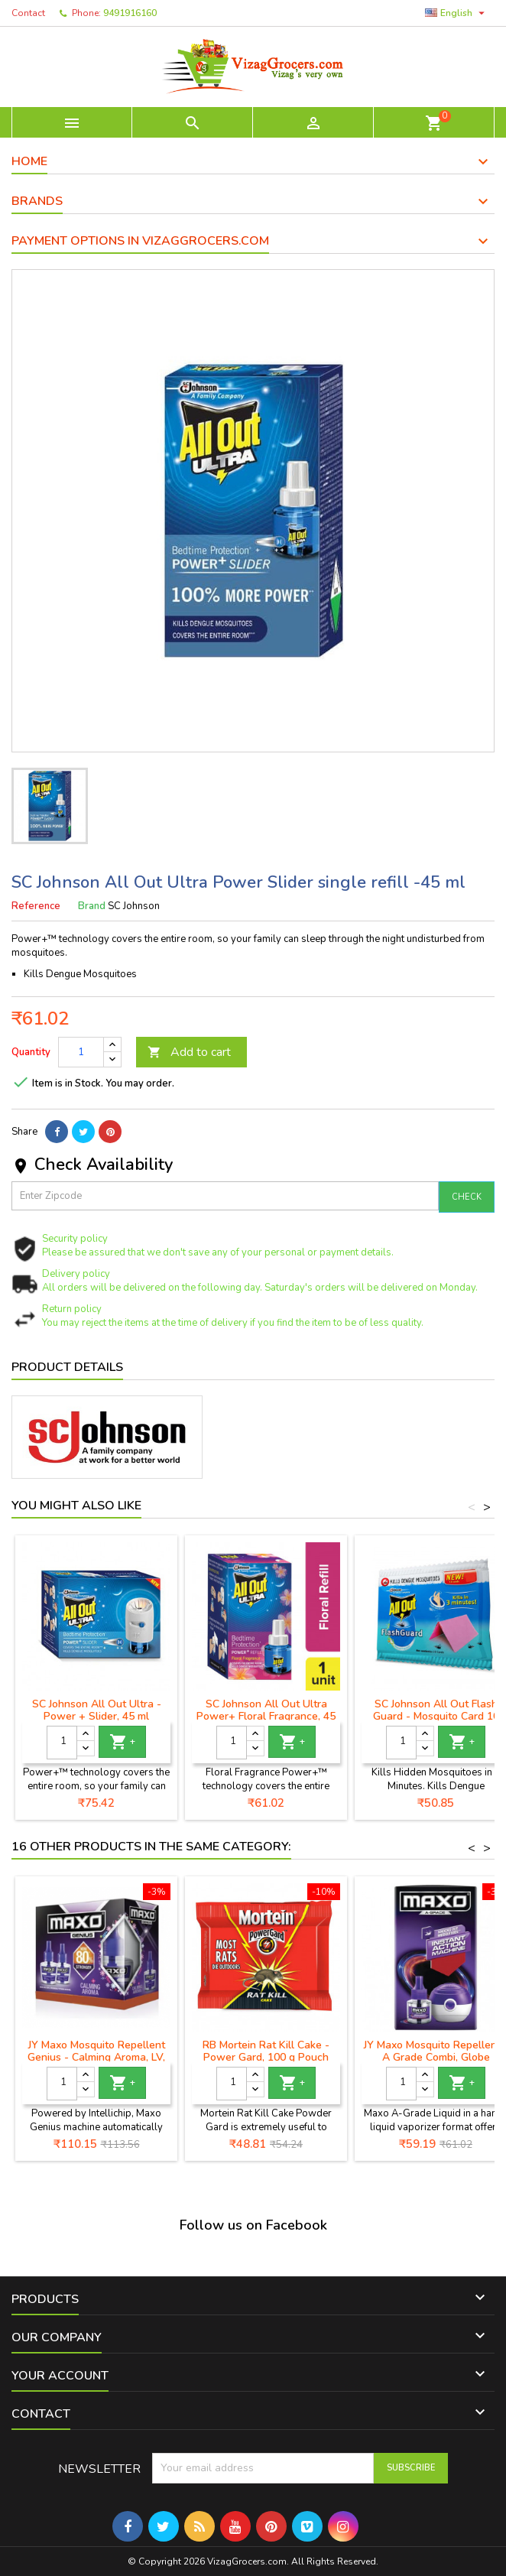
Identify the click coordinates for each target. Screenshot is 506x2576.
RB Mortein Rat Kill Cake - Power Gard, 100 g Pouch (266, 2051)
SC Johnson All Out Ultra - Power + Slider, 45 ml (96, 1710)
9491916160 (130, 13)
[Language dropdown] (456, 13)
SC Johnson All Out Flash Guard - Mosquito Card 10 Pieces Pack (436, 1716)
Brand (91, 906)
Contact (28, 13)
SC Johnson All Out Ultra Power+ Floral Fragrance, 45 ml (266, 1716)
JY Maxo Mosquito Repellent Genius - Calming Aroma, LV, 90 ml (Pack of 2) (96, 2057)
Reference (35, 906)
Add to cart (189, 1052)
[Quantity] (81, 1052)
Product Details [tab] (67, 1367)
